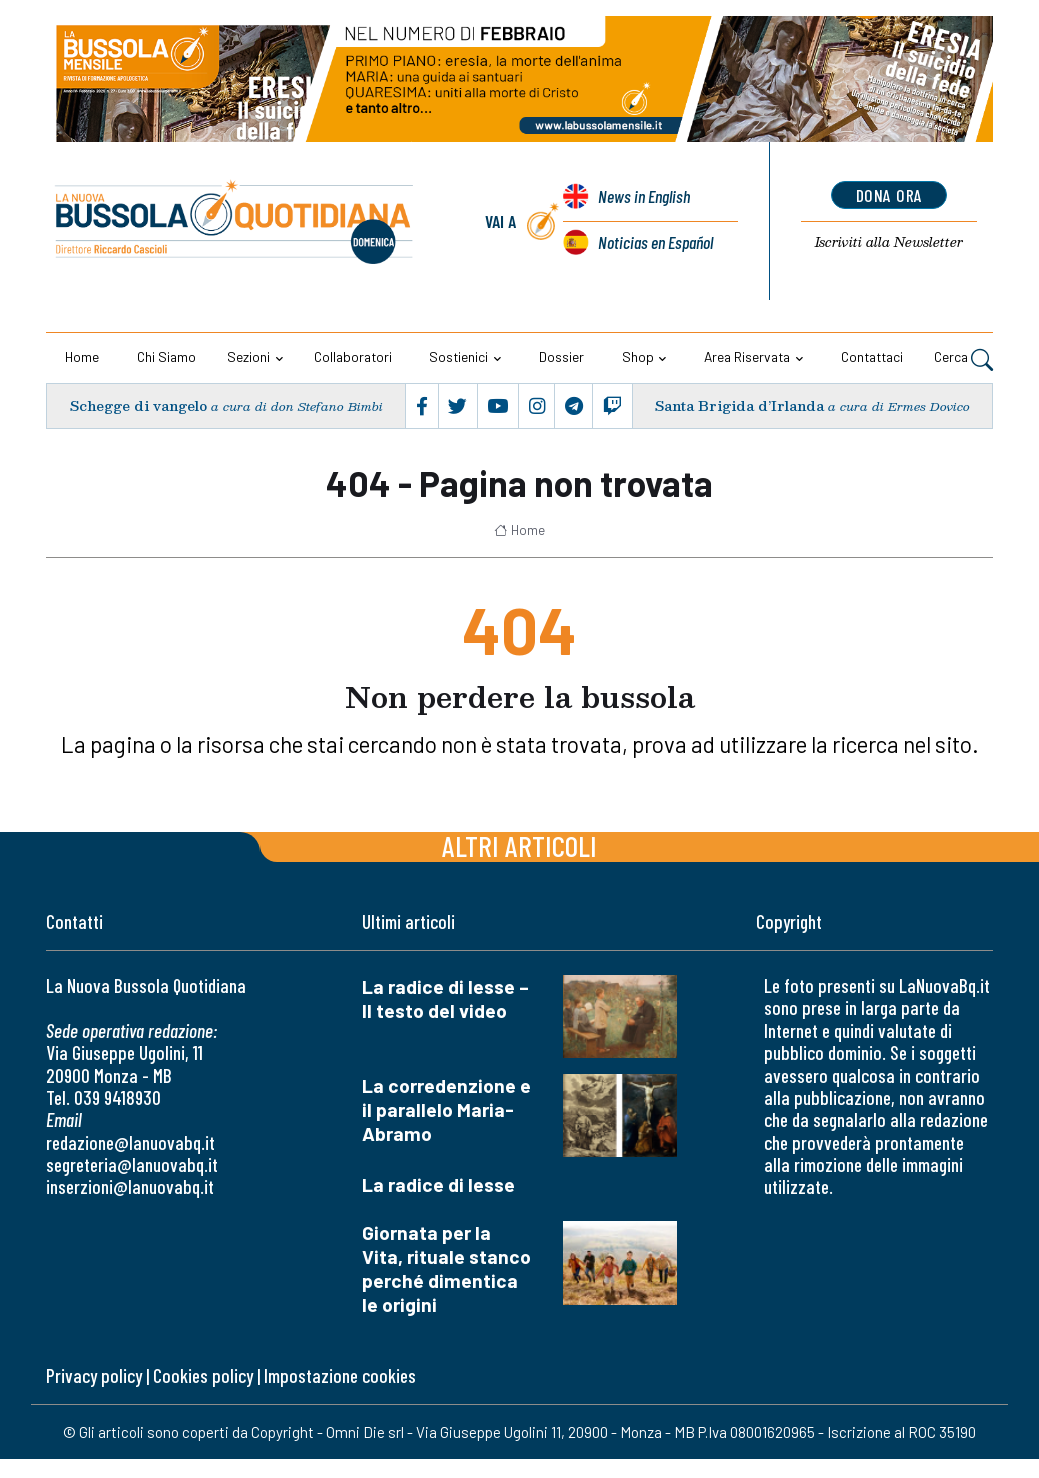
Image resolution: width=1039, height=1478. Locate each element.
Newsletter (889, 242)
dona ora (889, 195)
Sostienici (458, 356)
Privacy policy (94, 1375)
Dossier (561, 356)
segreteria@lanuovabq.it (132, 1164)
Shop (638, 356)
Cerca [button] (963, 359)
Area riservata (747, 356)
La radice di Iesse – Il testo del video (445, 998)
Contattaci (872, 356)
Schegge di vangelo (138, 405)
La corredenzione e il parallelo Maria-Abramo (446, 1109)
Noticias (655, 242)
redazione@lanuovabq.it (130, 1142)
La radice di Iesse (438, 1184)
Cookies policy (203, 1375)
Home (82, 356)
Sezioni (248, 356)
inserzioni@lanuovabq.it (130, 1186)
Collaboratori (353, 356)
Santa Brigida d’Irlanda (739, 405)
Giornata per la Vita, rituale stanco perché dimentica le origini (446, 1268)
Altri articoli (519, 845)
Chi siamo (166, 356)
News (644, 196)
